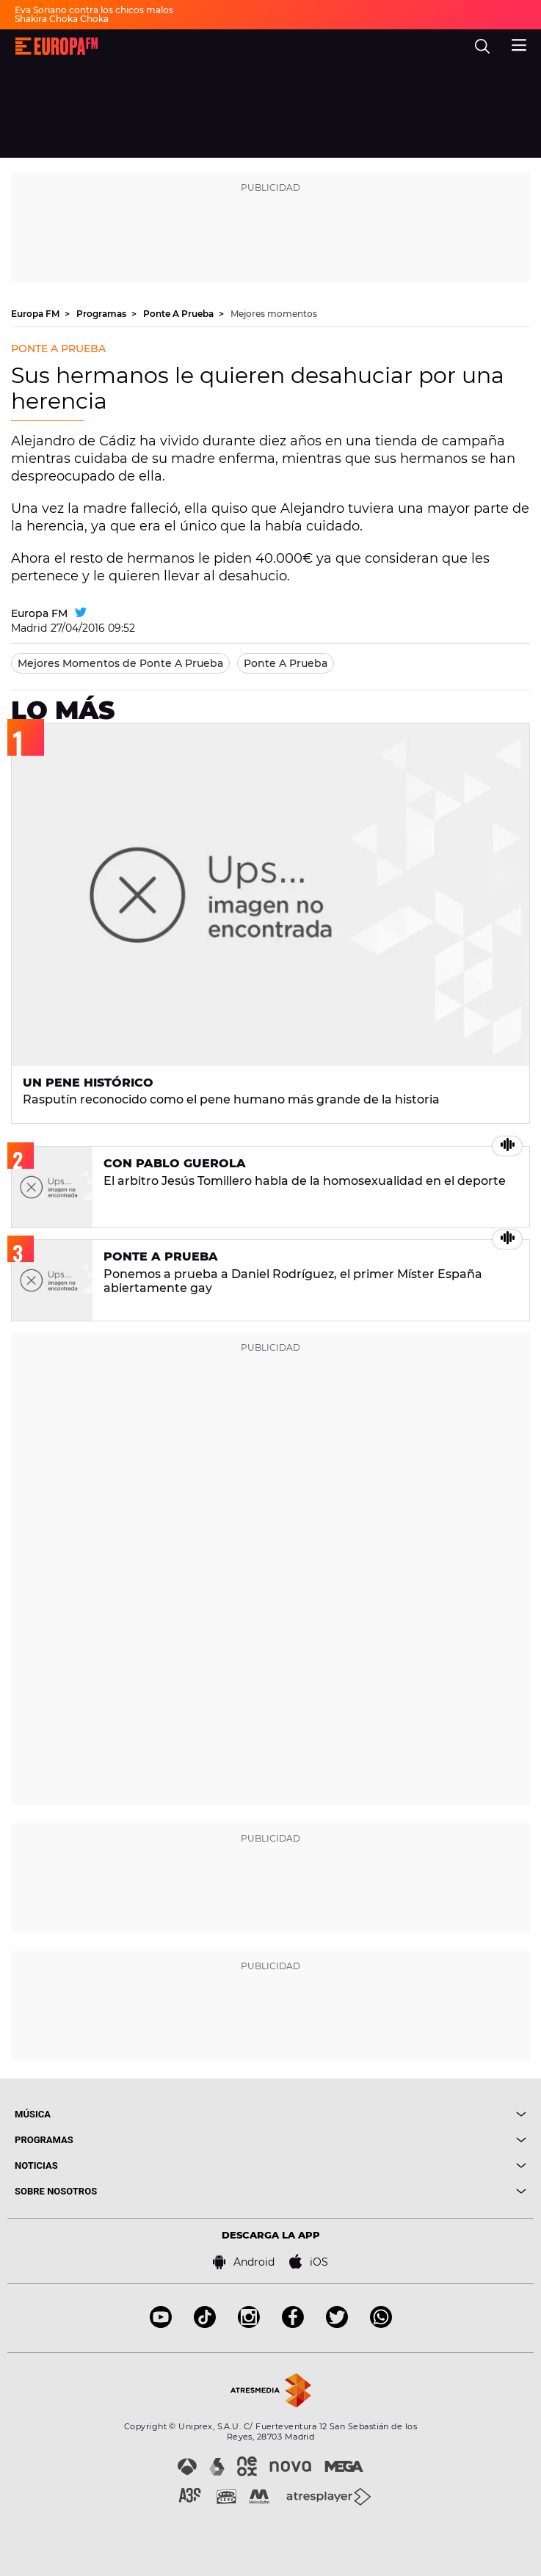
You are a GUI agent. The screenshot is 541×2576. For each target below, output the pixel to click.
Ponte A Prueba (179, 313)
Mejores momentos (273, 313)
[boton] (399, 2114)
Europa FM (36, 313)
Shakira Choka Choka (62, 18)
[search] (482, 46)
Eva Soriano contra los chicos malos (94, 9)
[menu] (519, 43)
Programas (102, 313)
